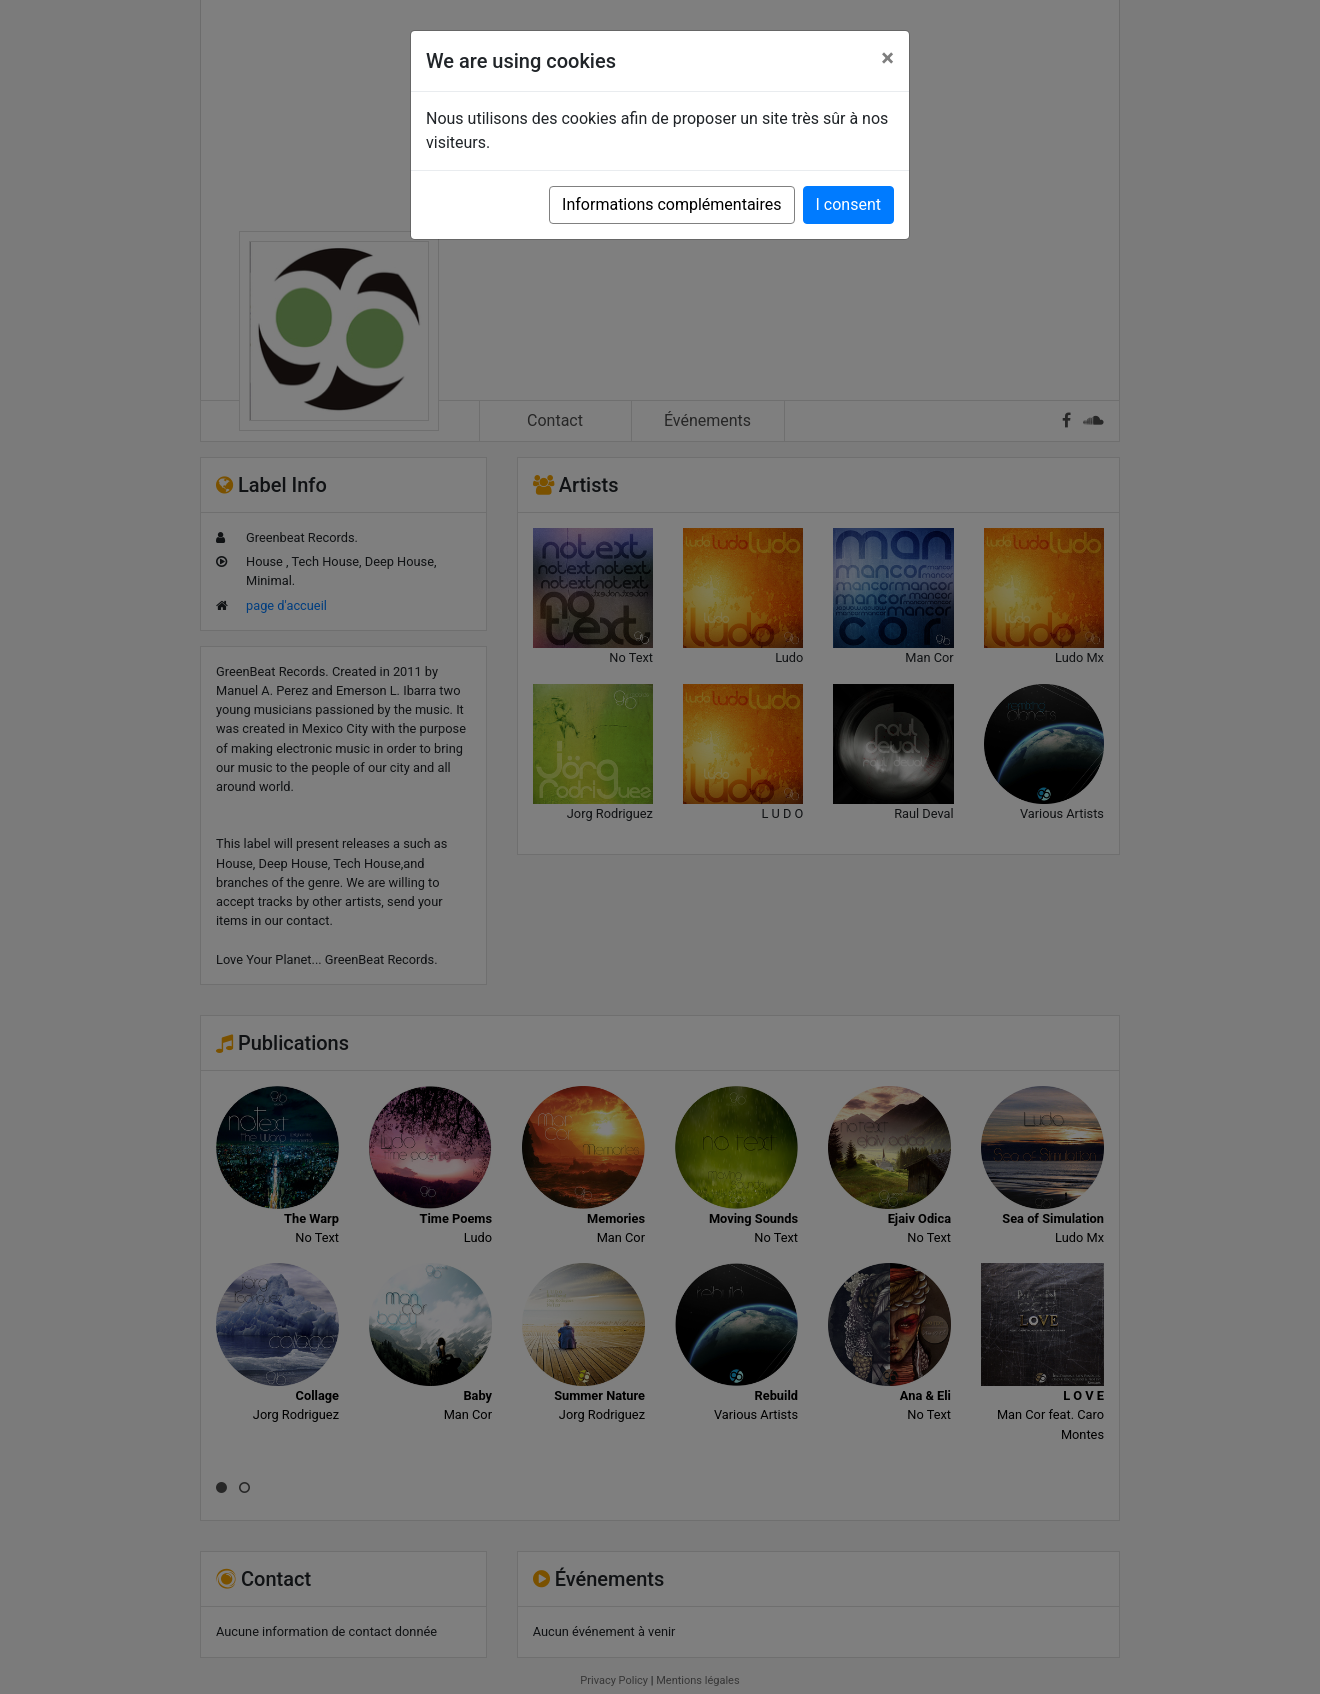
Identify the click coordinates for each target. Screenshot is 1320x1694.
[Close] (887, 58)
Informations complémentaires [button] (671, 204)
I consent (848, 204)
